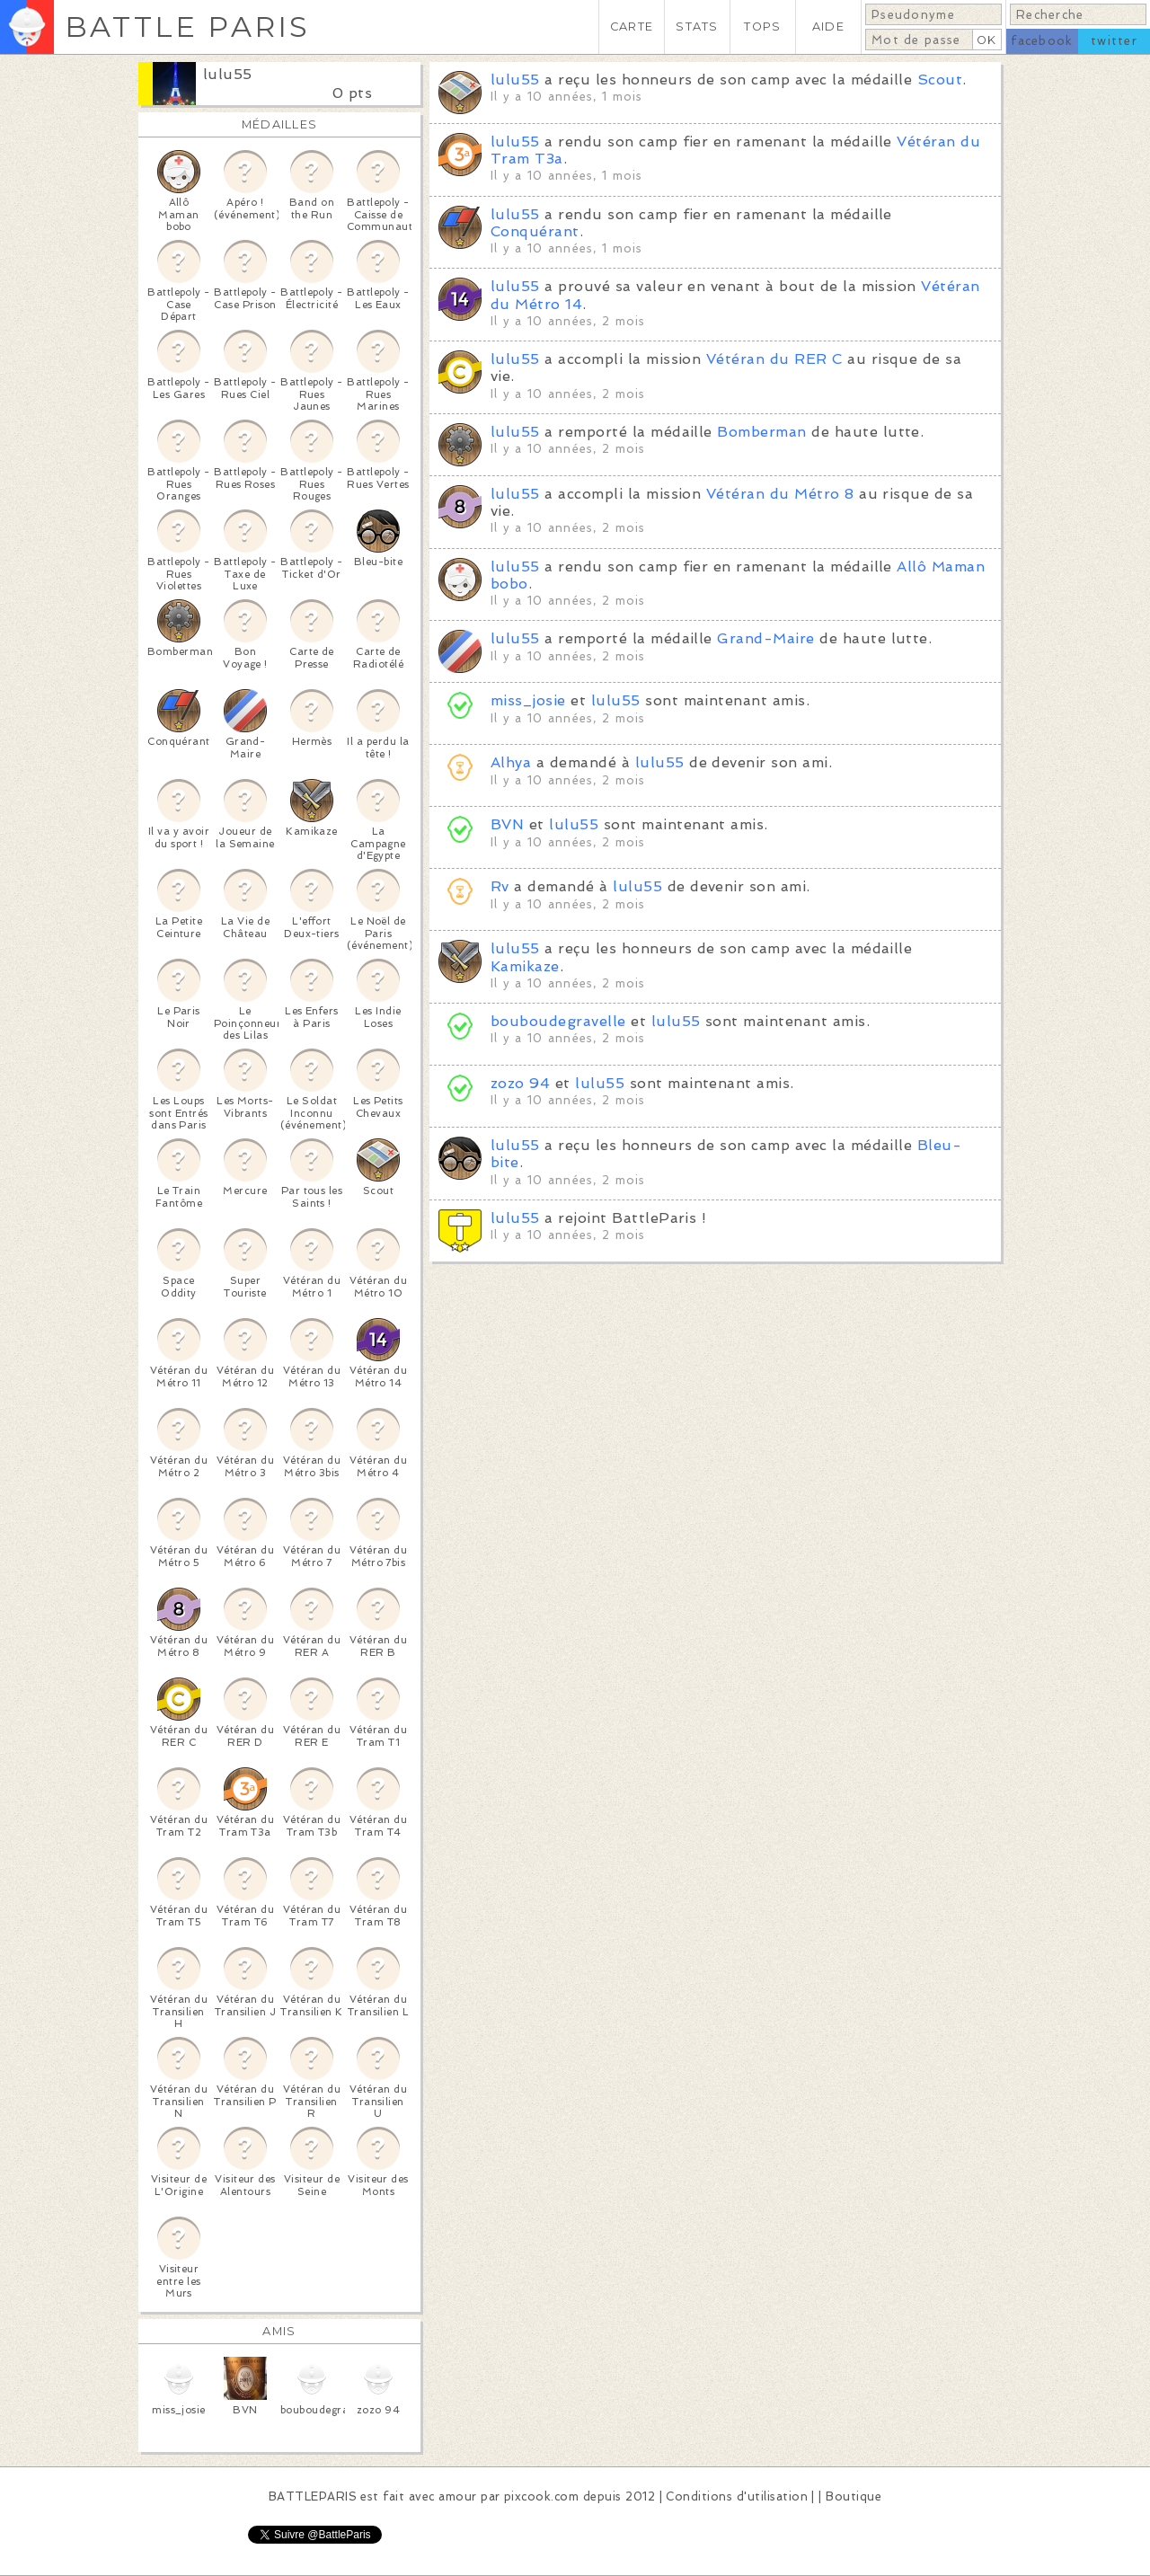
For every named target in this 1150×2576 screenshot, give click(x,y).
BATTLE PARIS (187, 26)
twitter (1114, 41)
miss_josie (528, 700)
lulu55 (227, 74)
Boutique (853, 2496)
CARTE (631, 26)
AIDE (828, 26)
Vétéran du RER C (774, 358)
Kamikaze (525, 966)
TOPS (762, 26)
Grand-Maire (765, 638)
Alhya (511, 762)
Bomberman (761, 431)
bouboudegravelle (558, 1021)
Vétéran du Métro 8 (780, 493)
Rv (500, 886)
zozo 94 (520, 1083)
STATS (697, 26)
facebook (1042, 41)
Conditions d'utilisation (737, 2496)
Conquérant (535, 231)
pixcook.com (541, 2496)
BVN (507, 824)
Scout (939, 79)
